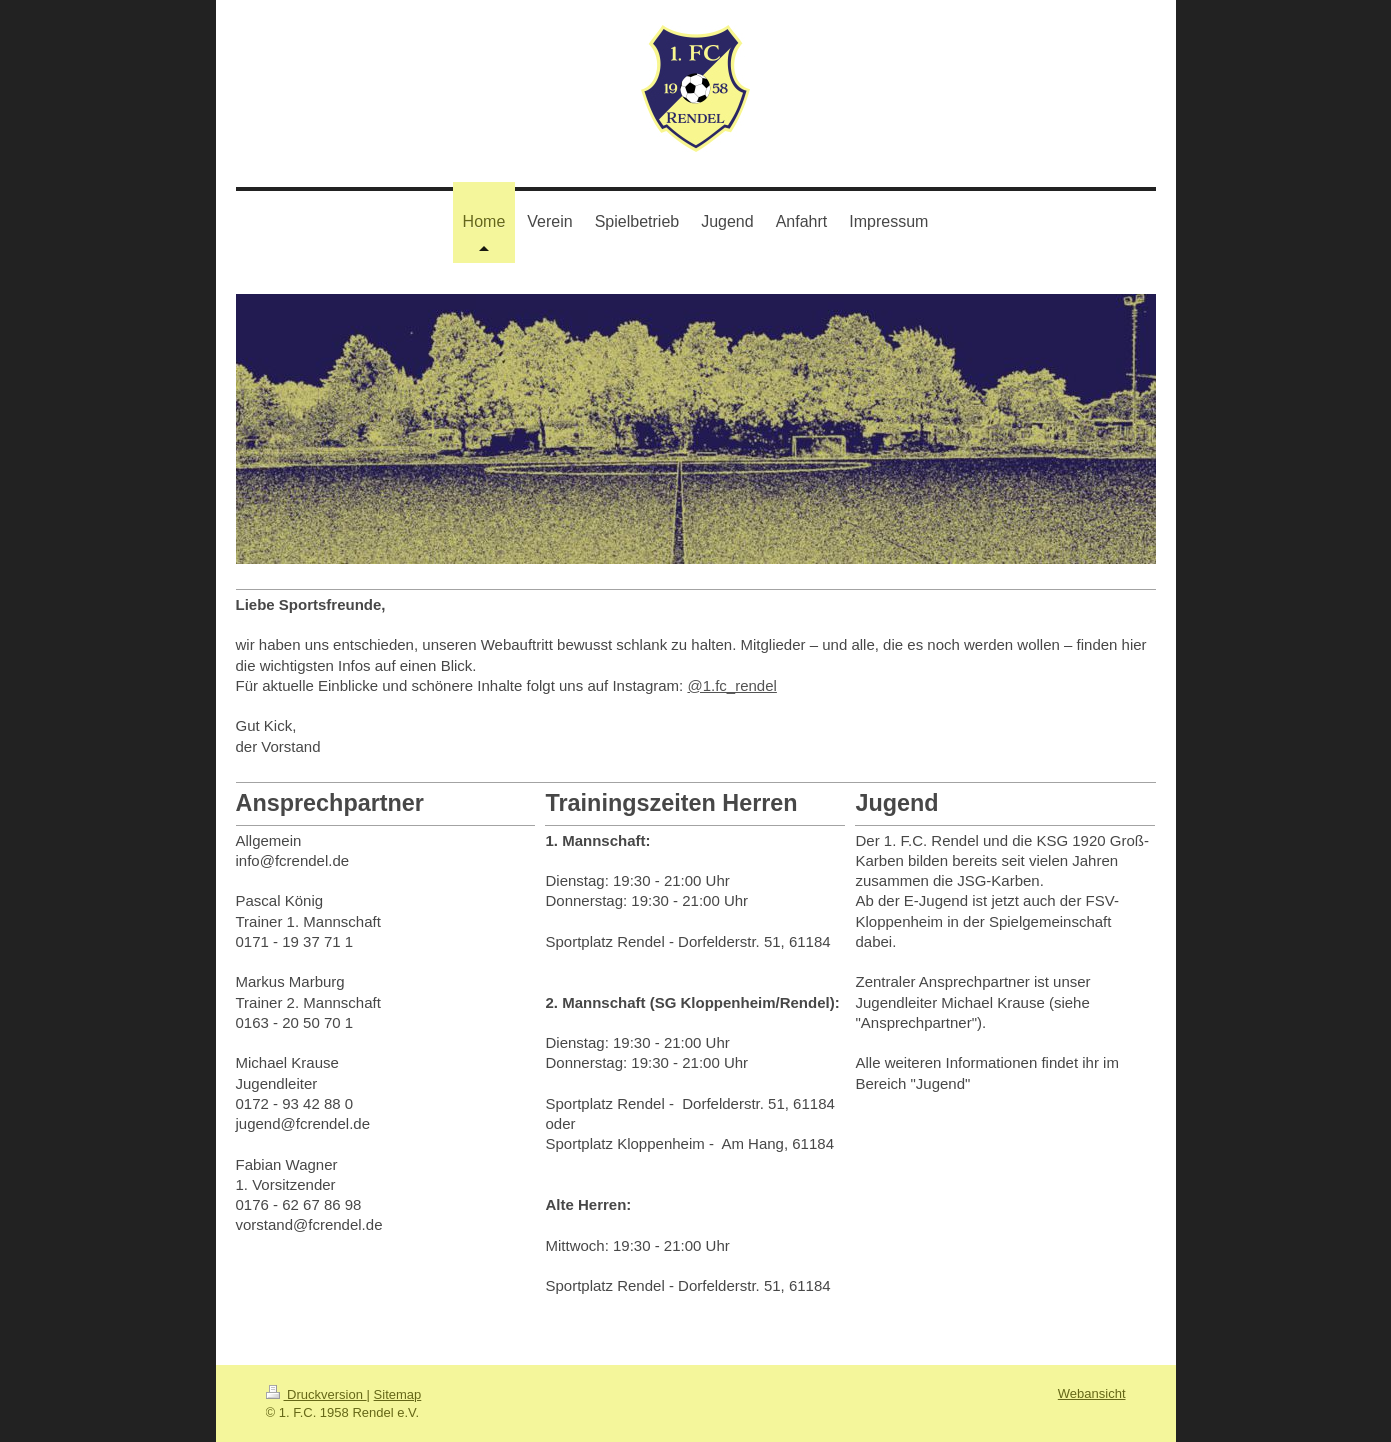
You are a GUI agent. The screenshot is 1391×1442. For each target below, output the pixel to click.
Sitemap (398, 1394)
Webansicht (1092, 1393)
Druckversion (316, 1394)
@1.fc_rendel (731, 685)
